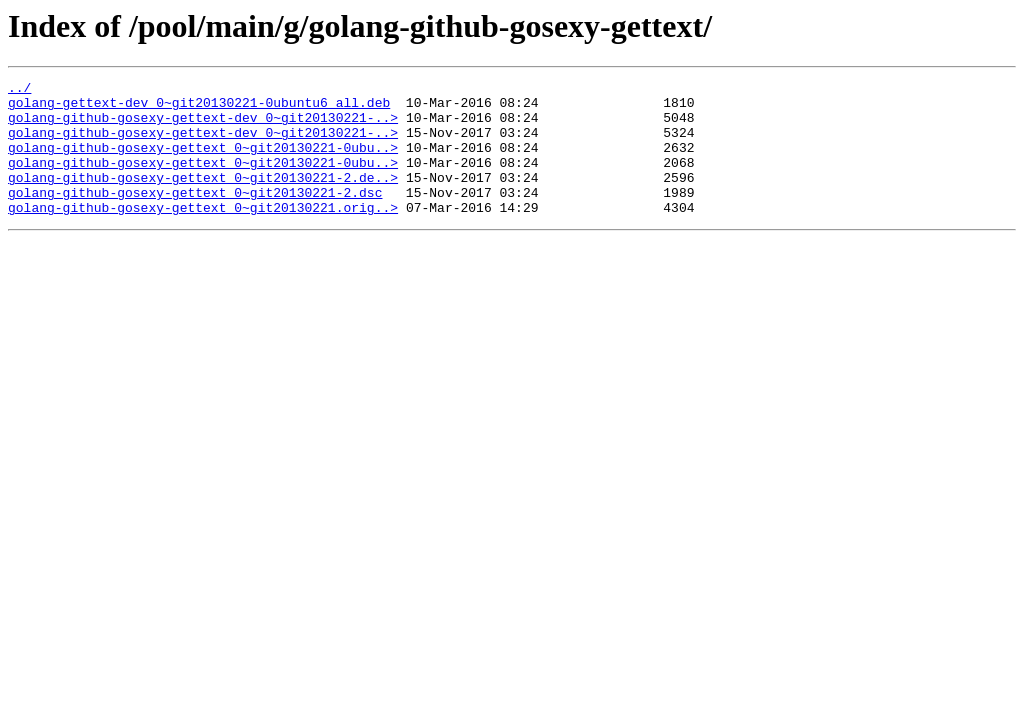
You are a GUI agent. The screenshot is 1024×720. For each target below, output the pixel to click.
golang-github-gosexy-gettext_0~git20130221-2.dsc (195, 216)
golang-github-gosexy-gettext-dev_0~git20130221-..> (203, 126)
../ (19, 90)
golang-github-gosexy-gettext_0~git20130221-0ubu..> (203, 162)
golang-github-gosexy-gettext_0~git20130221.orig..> (203, 234)
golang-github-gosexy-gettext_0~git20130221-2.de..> (203, 198)
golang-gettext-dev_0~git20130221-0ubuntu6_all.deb (199, 108)
